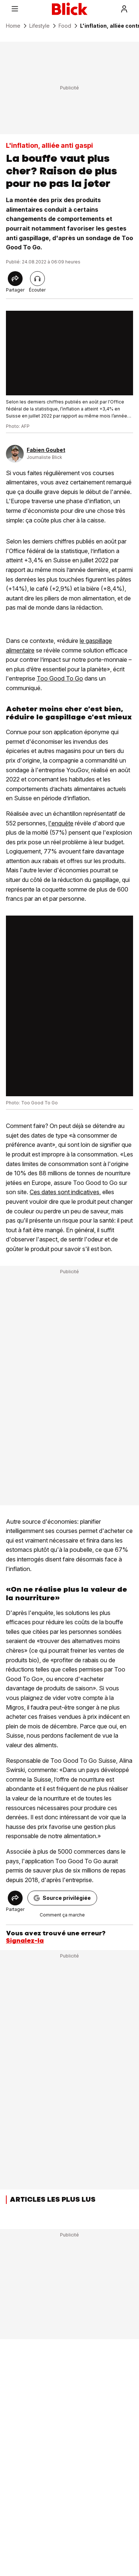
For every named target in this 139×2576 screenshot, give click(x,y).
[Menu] (15, 9)
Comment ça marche (62, 1915)
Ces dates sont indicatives (64, 1192)
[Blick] (69, 9)
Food (65, 26)
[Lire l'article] (37, 278)
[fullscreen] (69, 353)
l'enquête (61, 823)
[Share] (15, 278)
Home (13, 26)
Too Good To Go (60, 678)
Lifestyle (39, 26)
